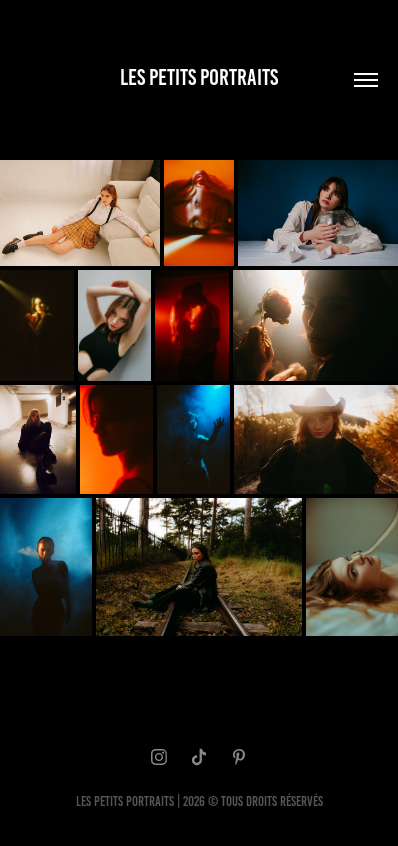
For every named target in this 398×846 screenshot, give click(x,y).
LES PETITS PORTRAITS (199, 77)
